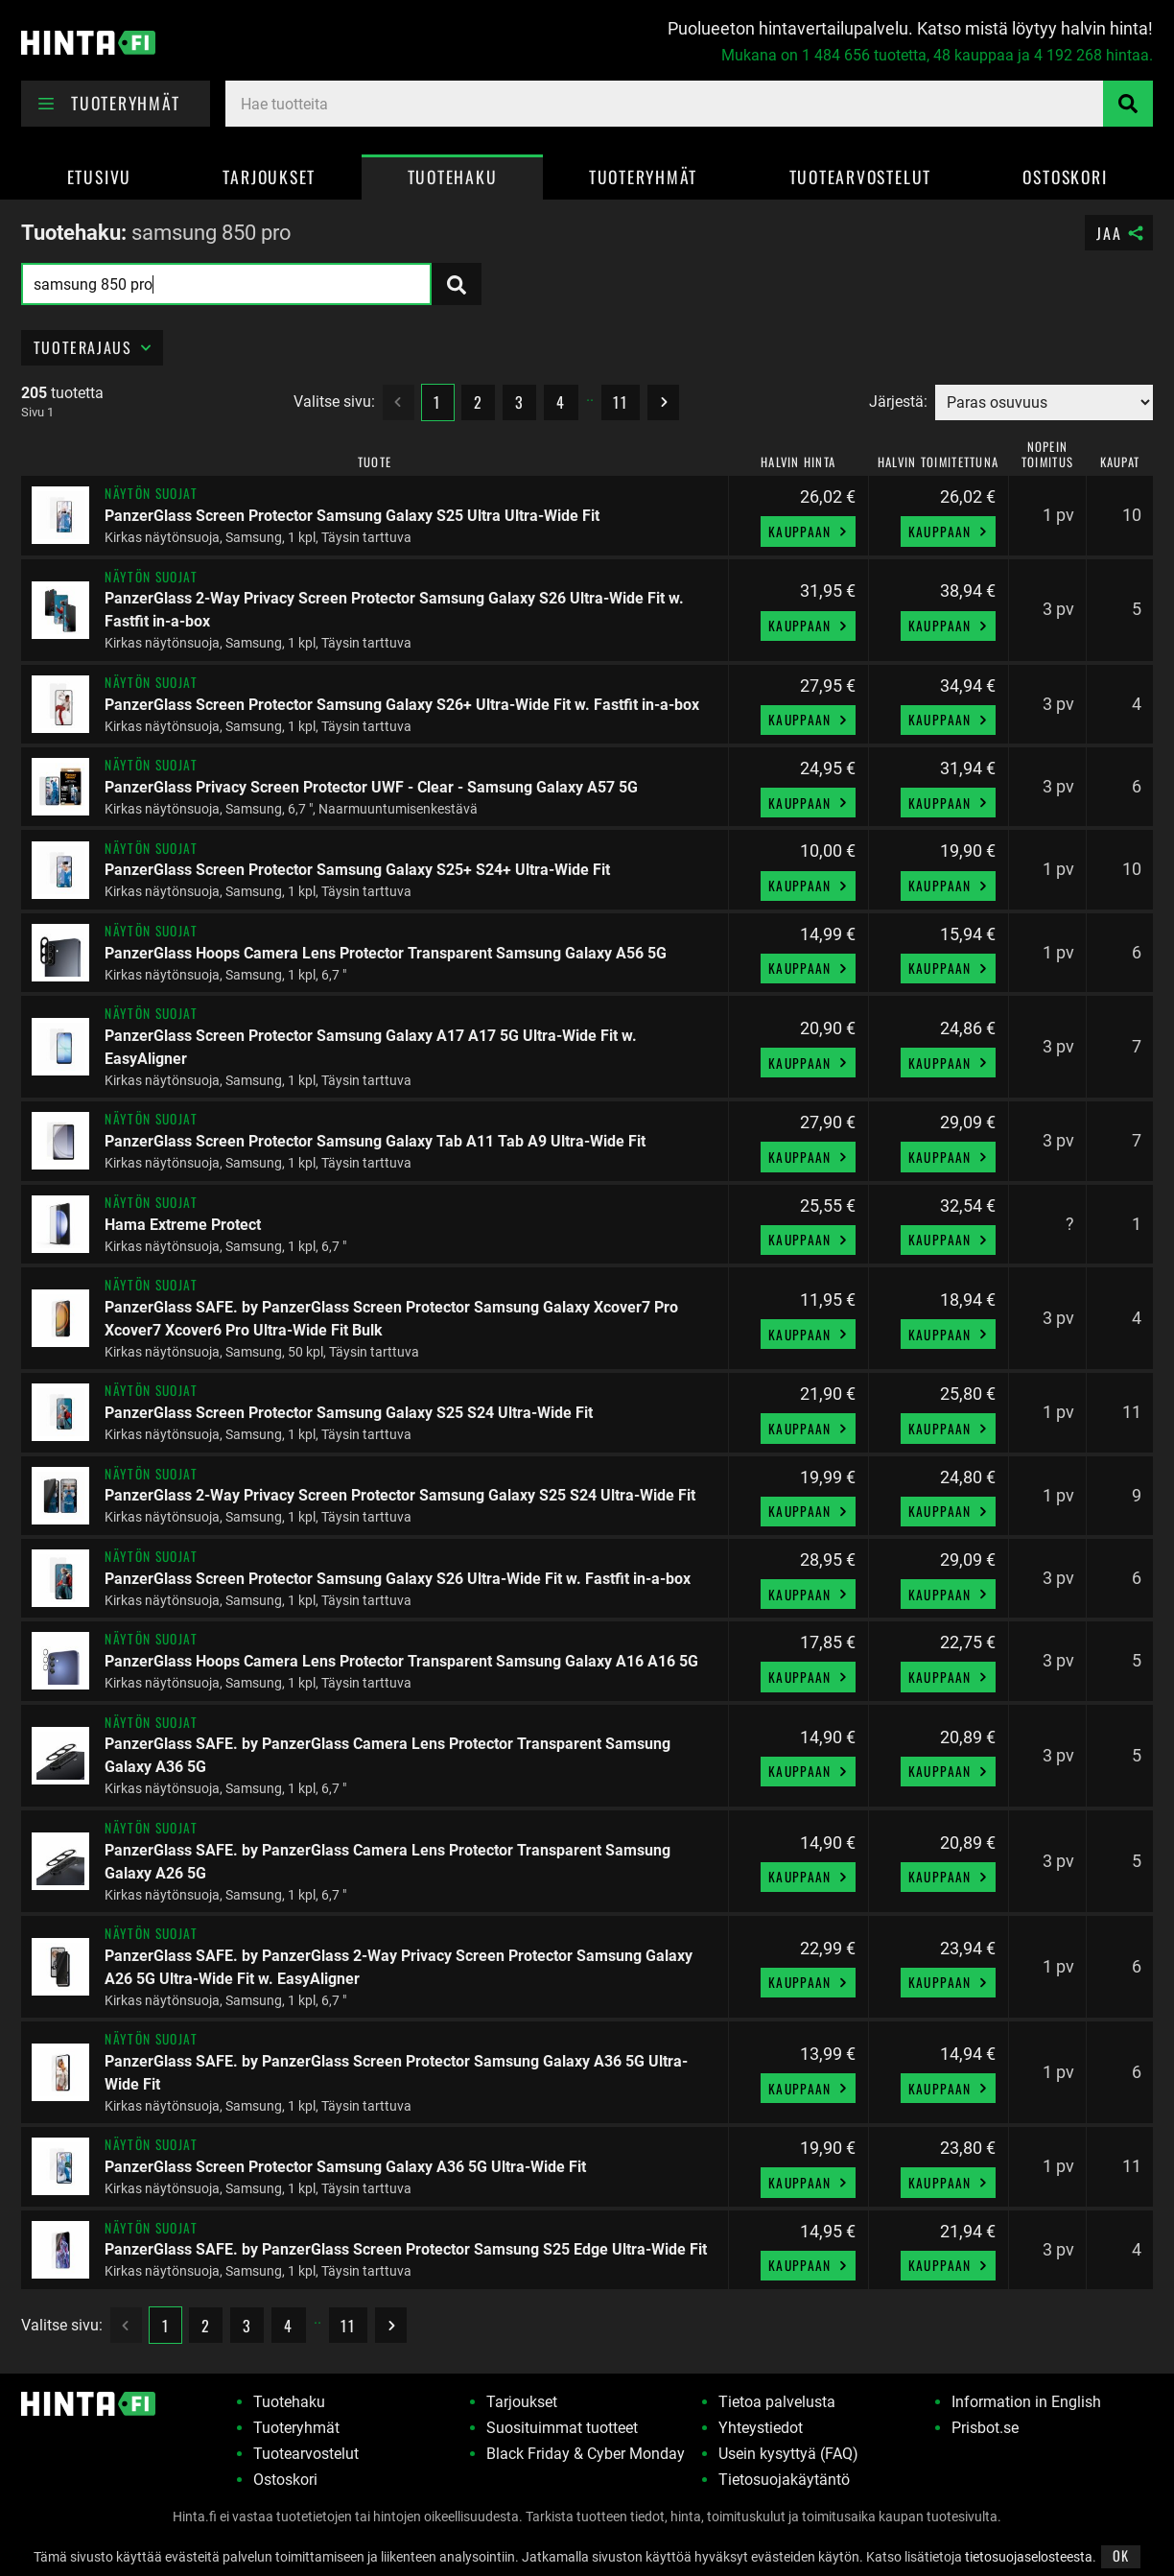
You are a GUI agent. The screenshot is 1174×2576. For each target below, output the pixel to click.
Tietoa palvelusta (776, 2402)
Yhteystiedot (760, 2428)
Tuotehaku (453, 176)
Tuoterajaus (94, 347)
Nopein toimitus (1047, 455)
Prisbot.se (985, 2428)
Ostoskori (1064, 176)
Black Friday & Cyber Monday (585, 2454)
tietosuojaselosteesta (1028, 2557)
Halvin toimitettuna (938, 463)
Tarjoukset (269, 176)
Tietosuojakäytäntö (784, 2479)
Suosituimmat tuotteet (562, 2428)
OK (1121, 2555)
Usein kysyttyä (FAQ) (788, 2454)
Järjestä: (898, 401)
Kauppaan (810, 531)
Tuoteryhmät (643, 176)
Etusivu (99, 176)
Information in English (1026, 2402)
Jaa (1120, 233)
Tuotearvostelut (860, 176)
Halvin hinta (798, 463)
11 (620, 402)
